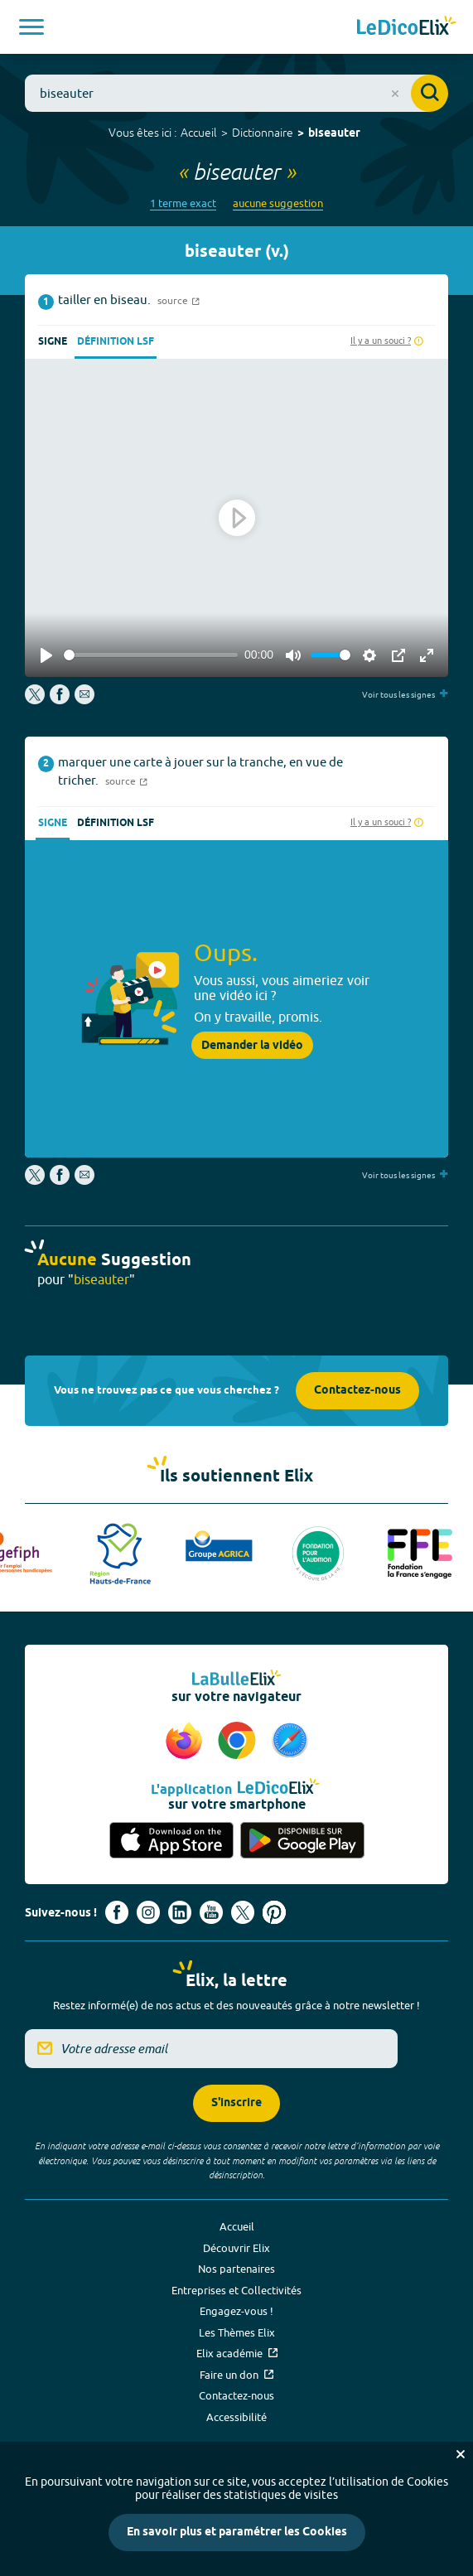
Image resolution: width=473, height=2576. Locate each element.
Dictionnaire (262, 132)
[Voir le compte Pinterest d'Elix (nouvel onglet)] (274, 1912)
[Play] (46, 655)
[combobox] (236, 93)
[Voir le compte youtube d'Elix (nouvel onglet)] (211, 1912)
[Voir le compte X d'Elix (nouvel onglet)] (242, 1912)
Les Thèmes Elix (237, 2332)
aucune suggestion (278, 203)
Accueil (199, 132)
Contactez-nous (357, 1391)
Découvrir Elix (236, 2248)
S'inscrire (236, 2103)
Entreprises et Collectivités (236, 2290)
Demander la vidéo (252, 1045)
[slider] (151, 655)
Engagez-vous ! (236, 2310)
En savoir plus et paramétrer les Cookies (237, 2532)
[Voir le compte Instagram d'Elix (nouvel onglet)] (148, 1912)
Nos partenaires (236, 2268)
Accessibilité (236, 2417)
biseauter (334, 134)
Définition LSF (115, 342)
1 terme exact (183, 203)
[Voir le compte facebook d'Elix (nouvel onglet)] (116, 1912)
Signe (52, 342)
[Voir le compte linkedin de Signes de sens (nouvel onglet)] (179, 1912)
